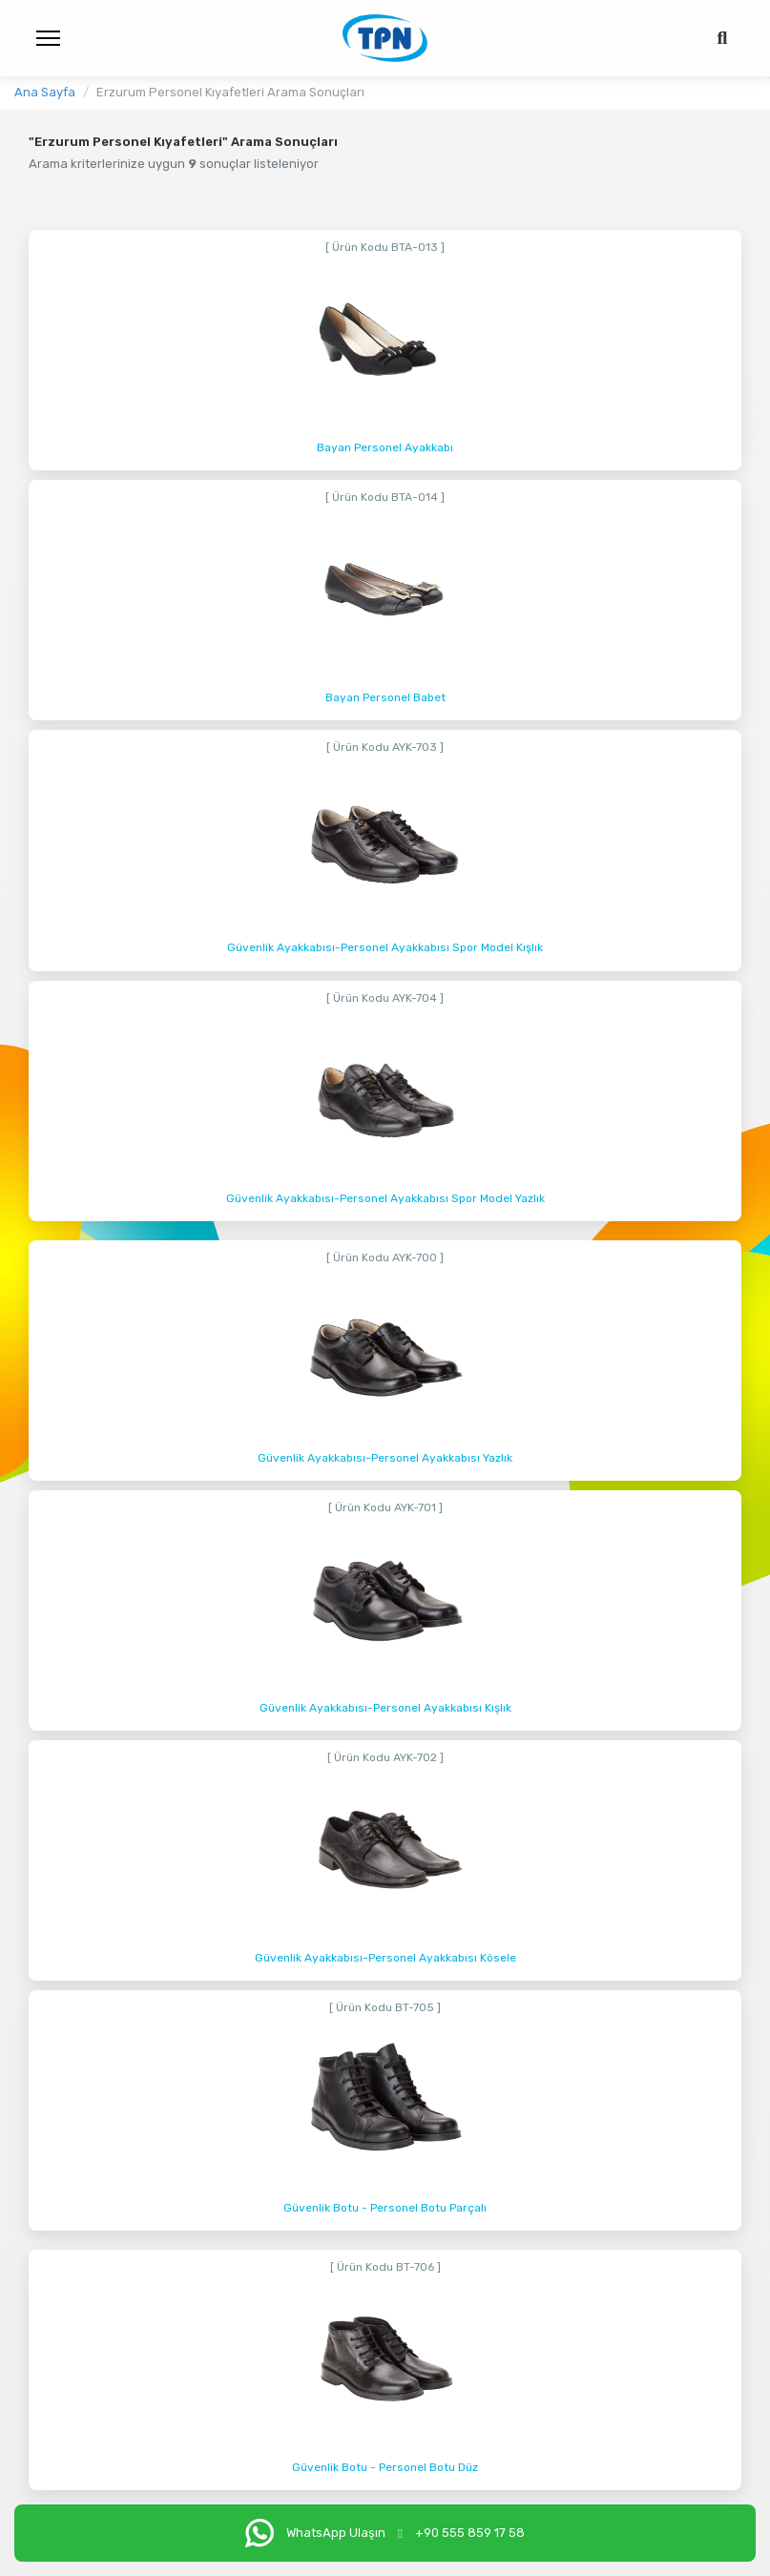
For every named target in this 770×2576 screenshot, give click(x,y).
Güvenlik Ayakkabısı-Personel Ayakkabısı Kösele (385, 1957)
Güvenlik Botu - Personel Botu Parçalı (385, 2207)
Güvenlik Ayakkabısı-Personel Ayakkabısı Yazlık (385, 1458)
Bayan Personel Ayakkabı (385, 447)
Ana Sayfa (44, 92)
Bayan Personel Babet (385, 697)
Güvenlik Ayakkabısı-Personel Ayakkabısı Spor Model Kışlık (385, 947)
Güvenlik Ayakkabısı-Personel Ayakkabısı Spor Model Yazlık (385, 1198)
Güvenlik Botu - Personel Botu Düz (385, 2467)
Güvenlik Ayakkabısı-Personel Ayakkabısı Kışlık (385, 1707)
